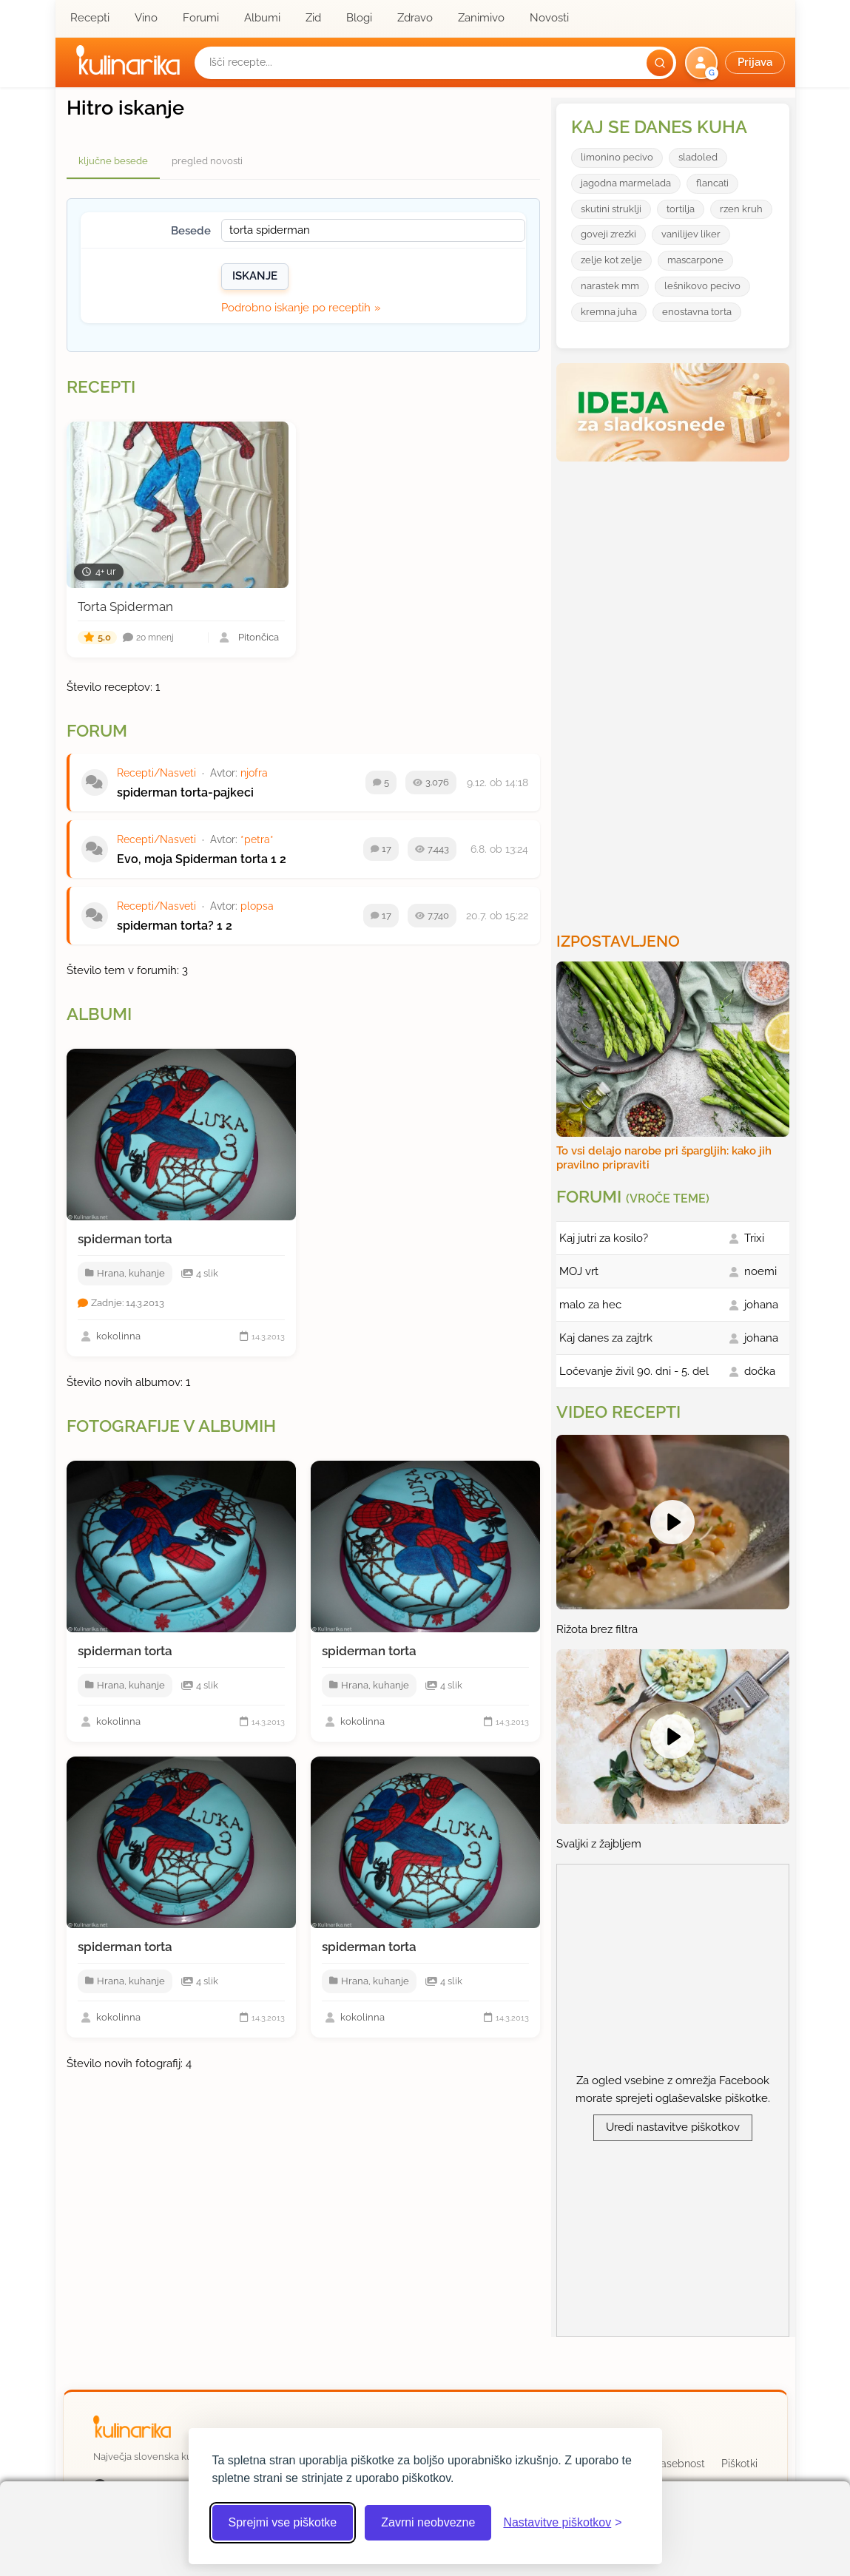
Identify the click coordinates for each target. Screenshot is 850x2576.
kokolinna (118, 1336)
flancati (712, 183)
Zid (313, 17)
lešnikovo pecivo (702, 285)
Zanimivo (481, 17)
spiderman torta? (165, 926)
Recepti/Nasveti (156, 773)
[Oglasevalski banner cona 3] (675, 691)
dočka (759, 1371)
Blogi (359, 17)
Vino (146, 17)
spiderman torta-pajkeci (185, 792)
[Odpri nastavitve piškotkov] (562, 2522)
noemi (760, 1271)
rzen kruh (741, 208)
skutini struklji (611, 208)
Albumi (262, 17)
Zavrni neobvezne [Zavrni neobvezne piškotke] (428, 2522)
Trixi (754, 1238)
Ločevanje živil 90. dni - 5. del (634, 1371)
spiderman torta (125, 1238)
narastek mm (610, 285)
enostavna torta (697, 311)
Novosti (549, 17)
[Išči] (660, 63)
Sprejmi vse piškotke (283, 2522)
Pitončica (258, 638)
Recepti (89, 17)
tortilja (681, 208)
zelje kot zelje (611, 260)
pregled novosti (207, 160)
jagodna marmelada (626, 183)
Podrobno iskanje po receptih (296, 307)
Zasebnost (679, 2463)
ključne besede (113, 160)
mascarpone (695, 260)
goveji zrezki (608, 234)
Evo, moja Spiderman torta (192, 859)
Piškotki (739, 2463)
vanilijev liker (691, 234)
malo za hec (590, 1304)
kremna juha (609, 311)
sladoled (698, 157)
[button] (736, 63)
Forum (97, 730)
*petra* (257, 839)
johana (761, 1304)
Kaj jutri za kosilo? (603, 1238)
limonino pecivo (617, 157)
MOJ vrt (578, 1271)
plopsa (257, 906)
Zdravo (415, 17)
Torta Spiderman (125, 606)
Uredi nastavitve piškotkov (673, 2127)
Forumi (201, 17)
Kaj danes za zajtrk (605, 1338)
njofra (254, 773)
